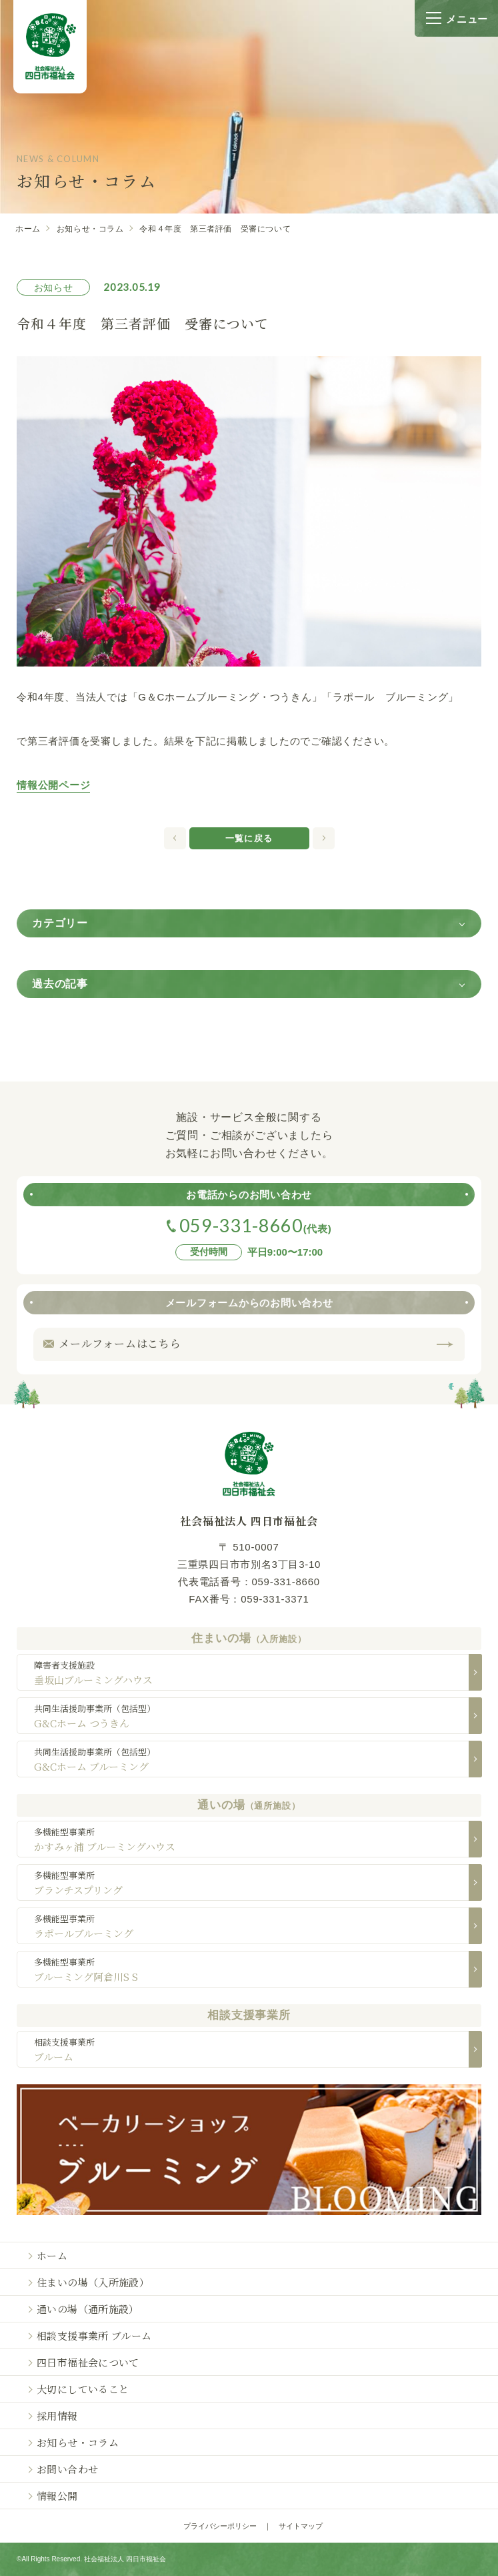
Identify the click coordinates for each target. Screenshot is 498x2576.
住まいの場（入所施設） (93, 2282)
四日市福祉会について (88, 2362)
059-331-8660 (285, 1581)
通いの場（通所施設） (88, 2309)
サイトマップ (301, 2526)
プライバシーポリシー (220, 2526)
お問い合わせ (67, 2469)
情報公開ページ (53, 785)
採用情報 (57, 2416)
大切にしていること (83, 2389)
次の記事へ (175, 838)
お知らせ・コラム (90, 229)
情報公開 (57, 2496)
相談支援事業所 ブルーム (94, 2335)
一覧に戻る (249, 838)
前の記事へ (324, 838)
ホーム (28, 229)
